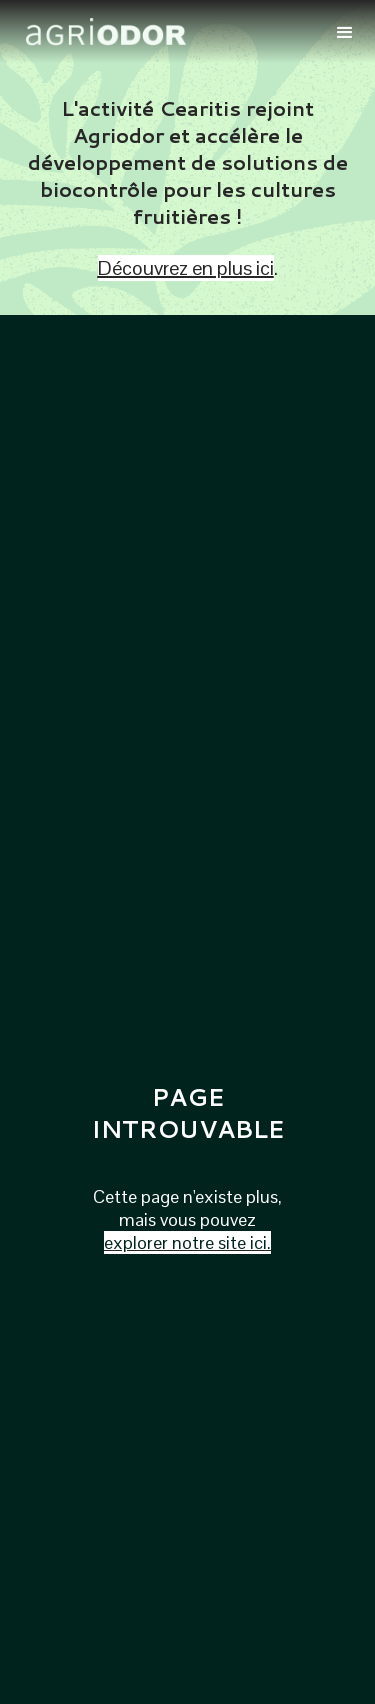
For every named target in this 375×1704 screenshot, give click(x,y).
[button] (345, 31)
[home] (165, 32)
